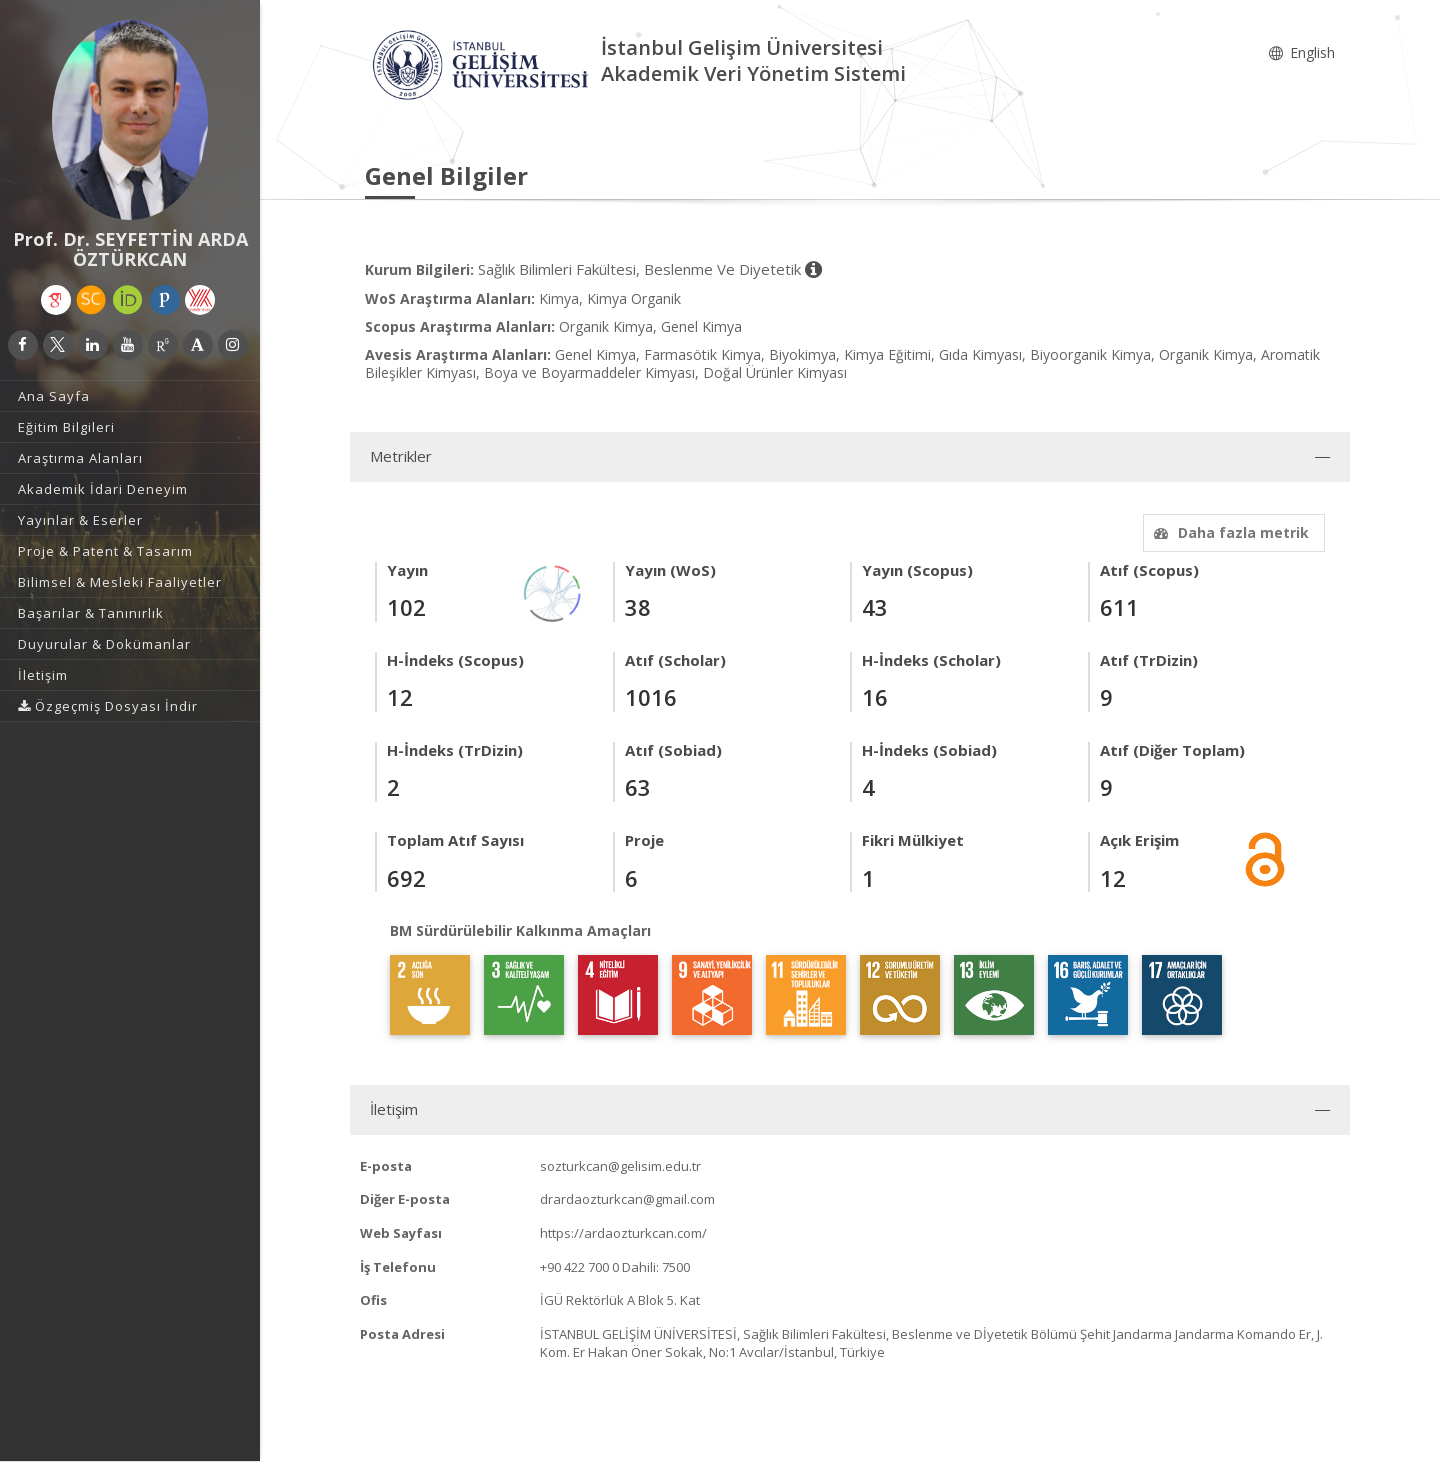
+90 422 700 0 (579, 1267)
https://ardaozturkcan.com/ (623, 1233)
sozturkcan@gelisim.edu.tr (620, 1166)
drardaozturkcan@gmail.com (627, 1199)
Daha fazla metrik (1229, 532)
